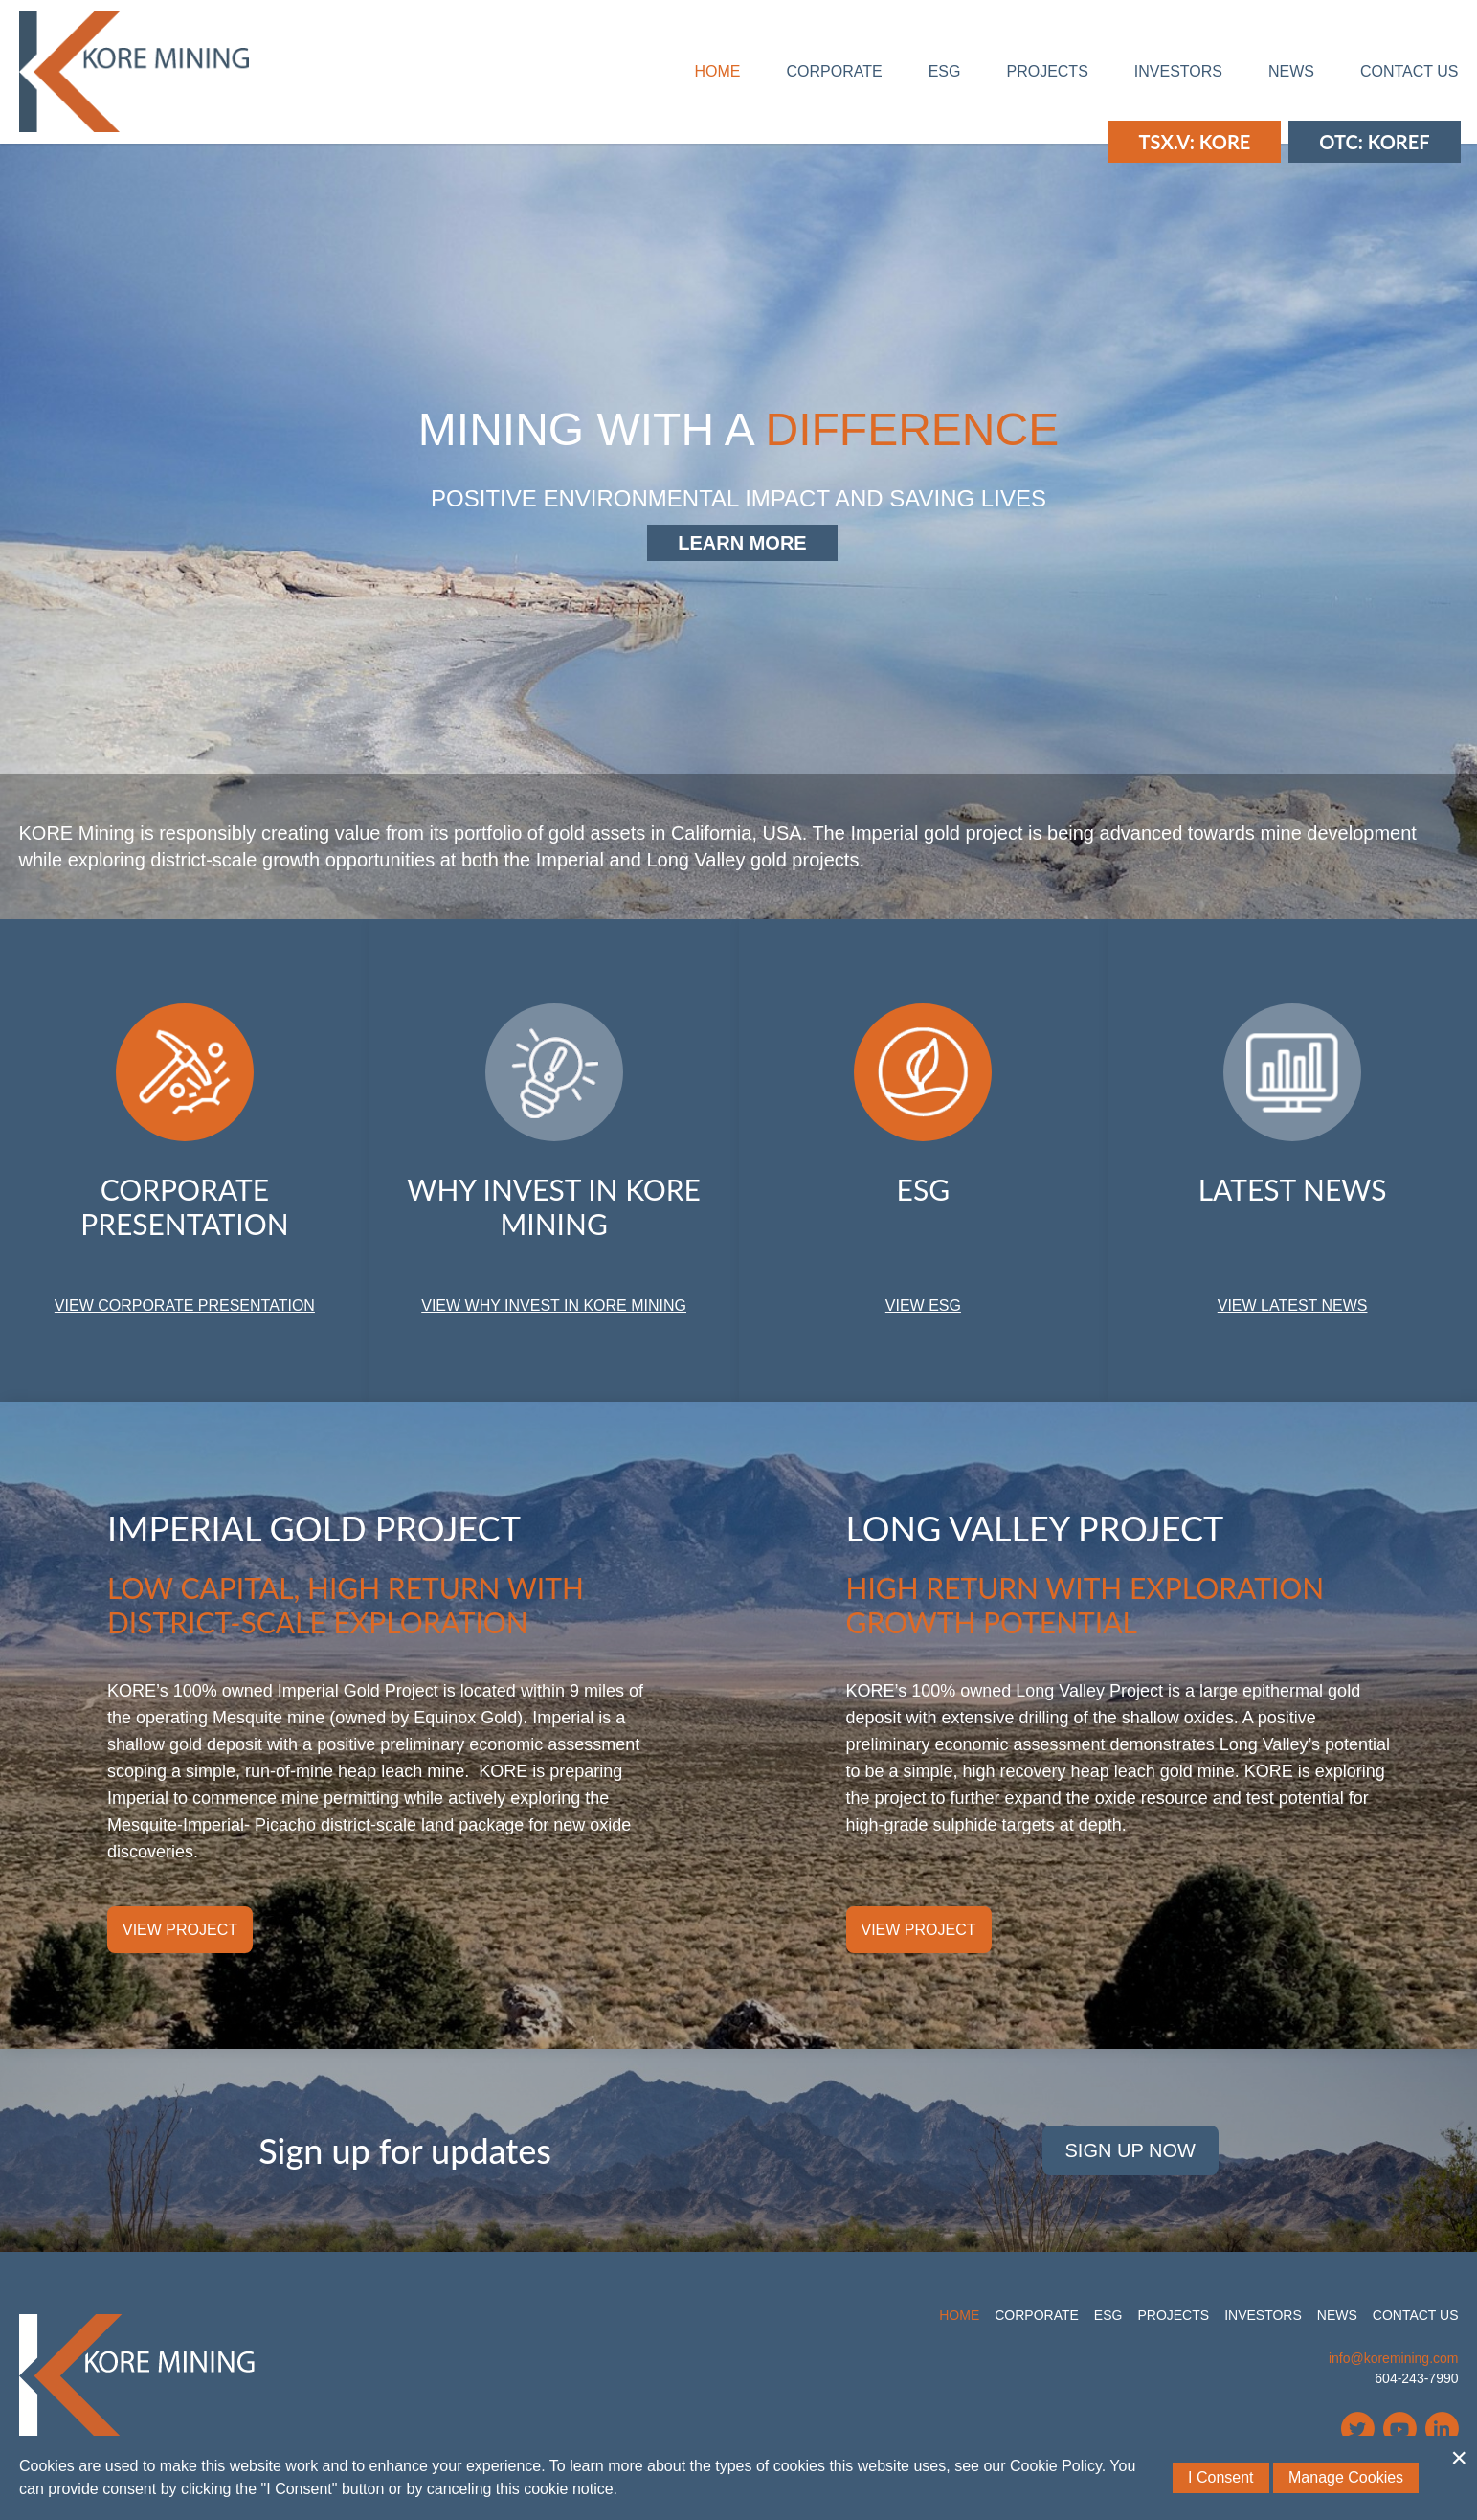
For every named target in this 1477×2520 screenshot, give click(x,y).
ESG (945, 71)
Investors (1178, 71)
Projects (1046, 71)
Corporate (835, 71)
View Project (180, 1930)
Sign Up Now (1130, 2150)
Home (718, 71)
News (1291, 71)
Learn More (742, 542)
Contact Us (1409, 71)
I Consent (1220, 2477)
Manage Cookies (1345, 2477)
